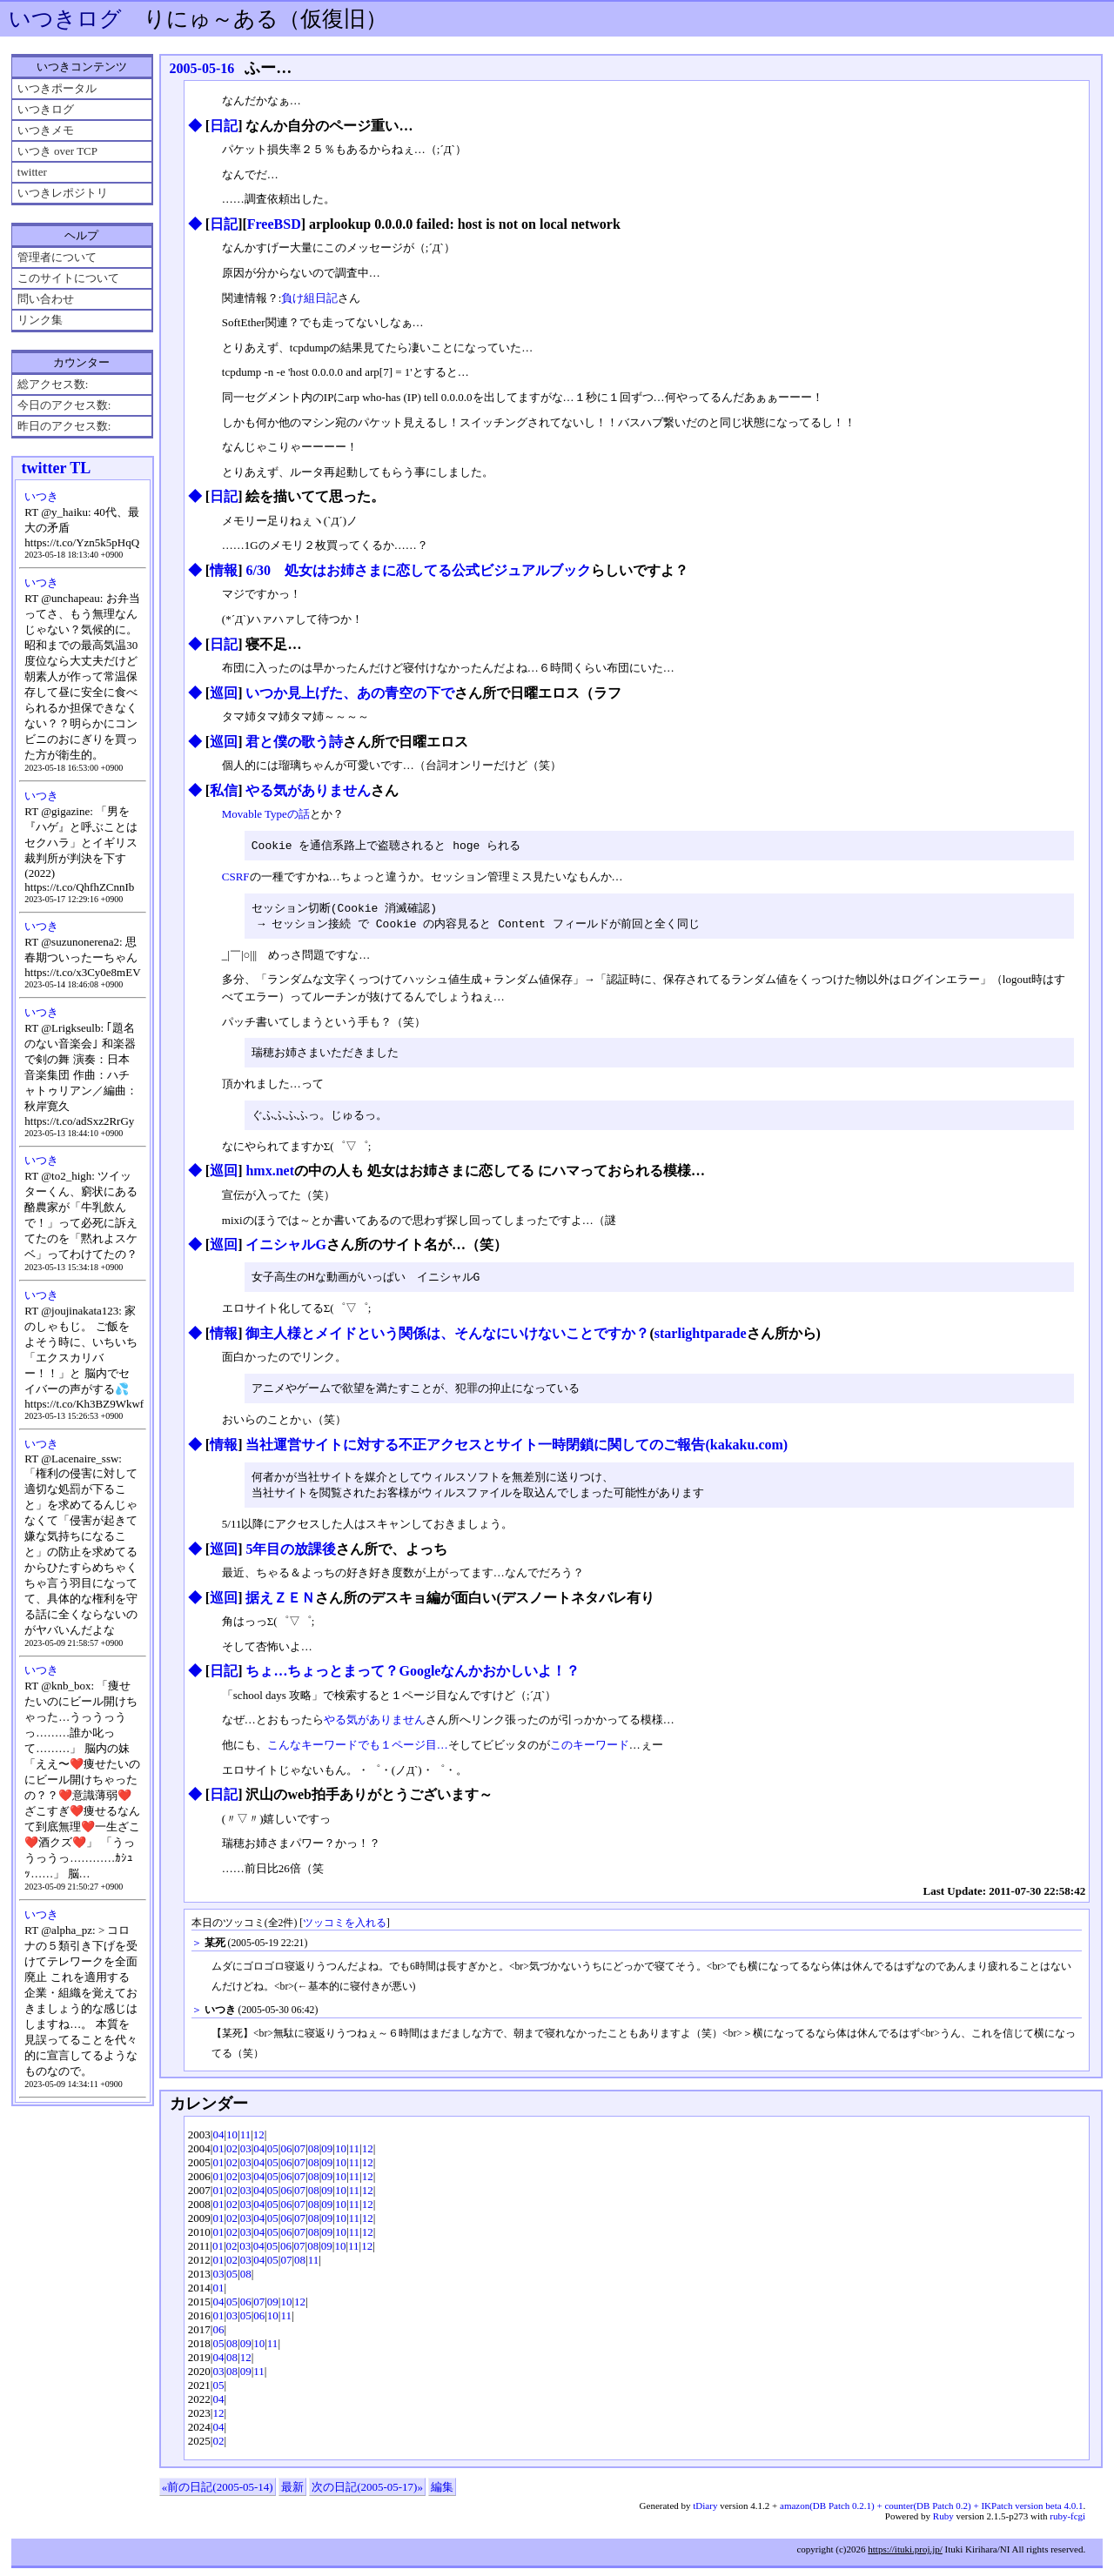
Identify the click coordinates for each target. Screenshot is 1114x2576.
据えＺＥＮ (280, 1605)
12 (259, 2142)
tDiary (705, 2513)
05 (272, 2156)
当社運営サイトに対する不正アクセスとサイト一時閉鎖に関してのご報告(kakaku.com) (516, 1450)
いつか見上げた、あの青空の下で (349, 693)
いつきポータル (57, 88)
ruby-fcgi (1067, 2524)
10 (232, 2142)
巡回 (224, 693)
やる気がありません (308, 790)
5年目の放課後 (290, 1556)
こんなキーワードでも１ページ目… (357, 1752)
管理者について (57, 257)
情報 (224, 570)
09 (326, 2156)
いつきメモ (45, 130)
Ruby (943, 2524)
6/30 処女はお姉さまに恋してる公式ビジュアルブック (417, 570)
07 (299, 2156)
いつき (41, 496)
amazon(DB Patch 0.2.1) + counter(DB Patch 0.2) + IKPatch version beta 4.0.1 (931, 2513)
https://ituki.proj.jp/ (905, 2557)
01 (218, 2156)
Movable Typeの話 (266, 813)
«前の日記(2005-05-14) (217, 2494)
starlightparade (700, 1338)
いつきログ (65, 18)
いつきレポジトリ (62, 192)
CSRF (236, 877)
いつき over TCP (57, 150)
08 (313, 2156)
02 (232, 2156)
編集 (442, 2494)
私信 (224, 790)
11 (246, 2142)
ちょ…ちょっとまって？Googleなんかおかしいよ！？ (412, 1678)
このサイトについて (68, 277)
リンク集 (40, 319)
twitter (32, 171)
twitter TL (56, 468)
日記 (224, 125)
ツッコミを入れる (344, 1931)
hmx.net (269, 1175)
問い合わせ (45, 298)
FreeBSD (274, 224)
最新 (292, 2494)
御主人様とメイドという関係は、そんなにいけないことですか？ (447, 1338)
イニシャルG (285, 1248)
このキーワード (589, 1752)
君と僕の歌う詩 (294, 741)
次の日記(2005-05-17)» (367, 2494)
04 (218, 2142)
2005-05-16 (202, 68)
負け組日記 (309, 297)
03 (246, 2156)
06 (286, 2156)
